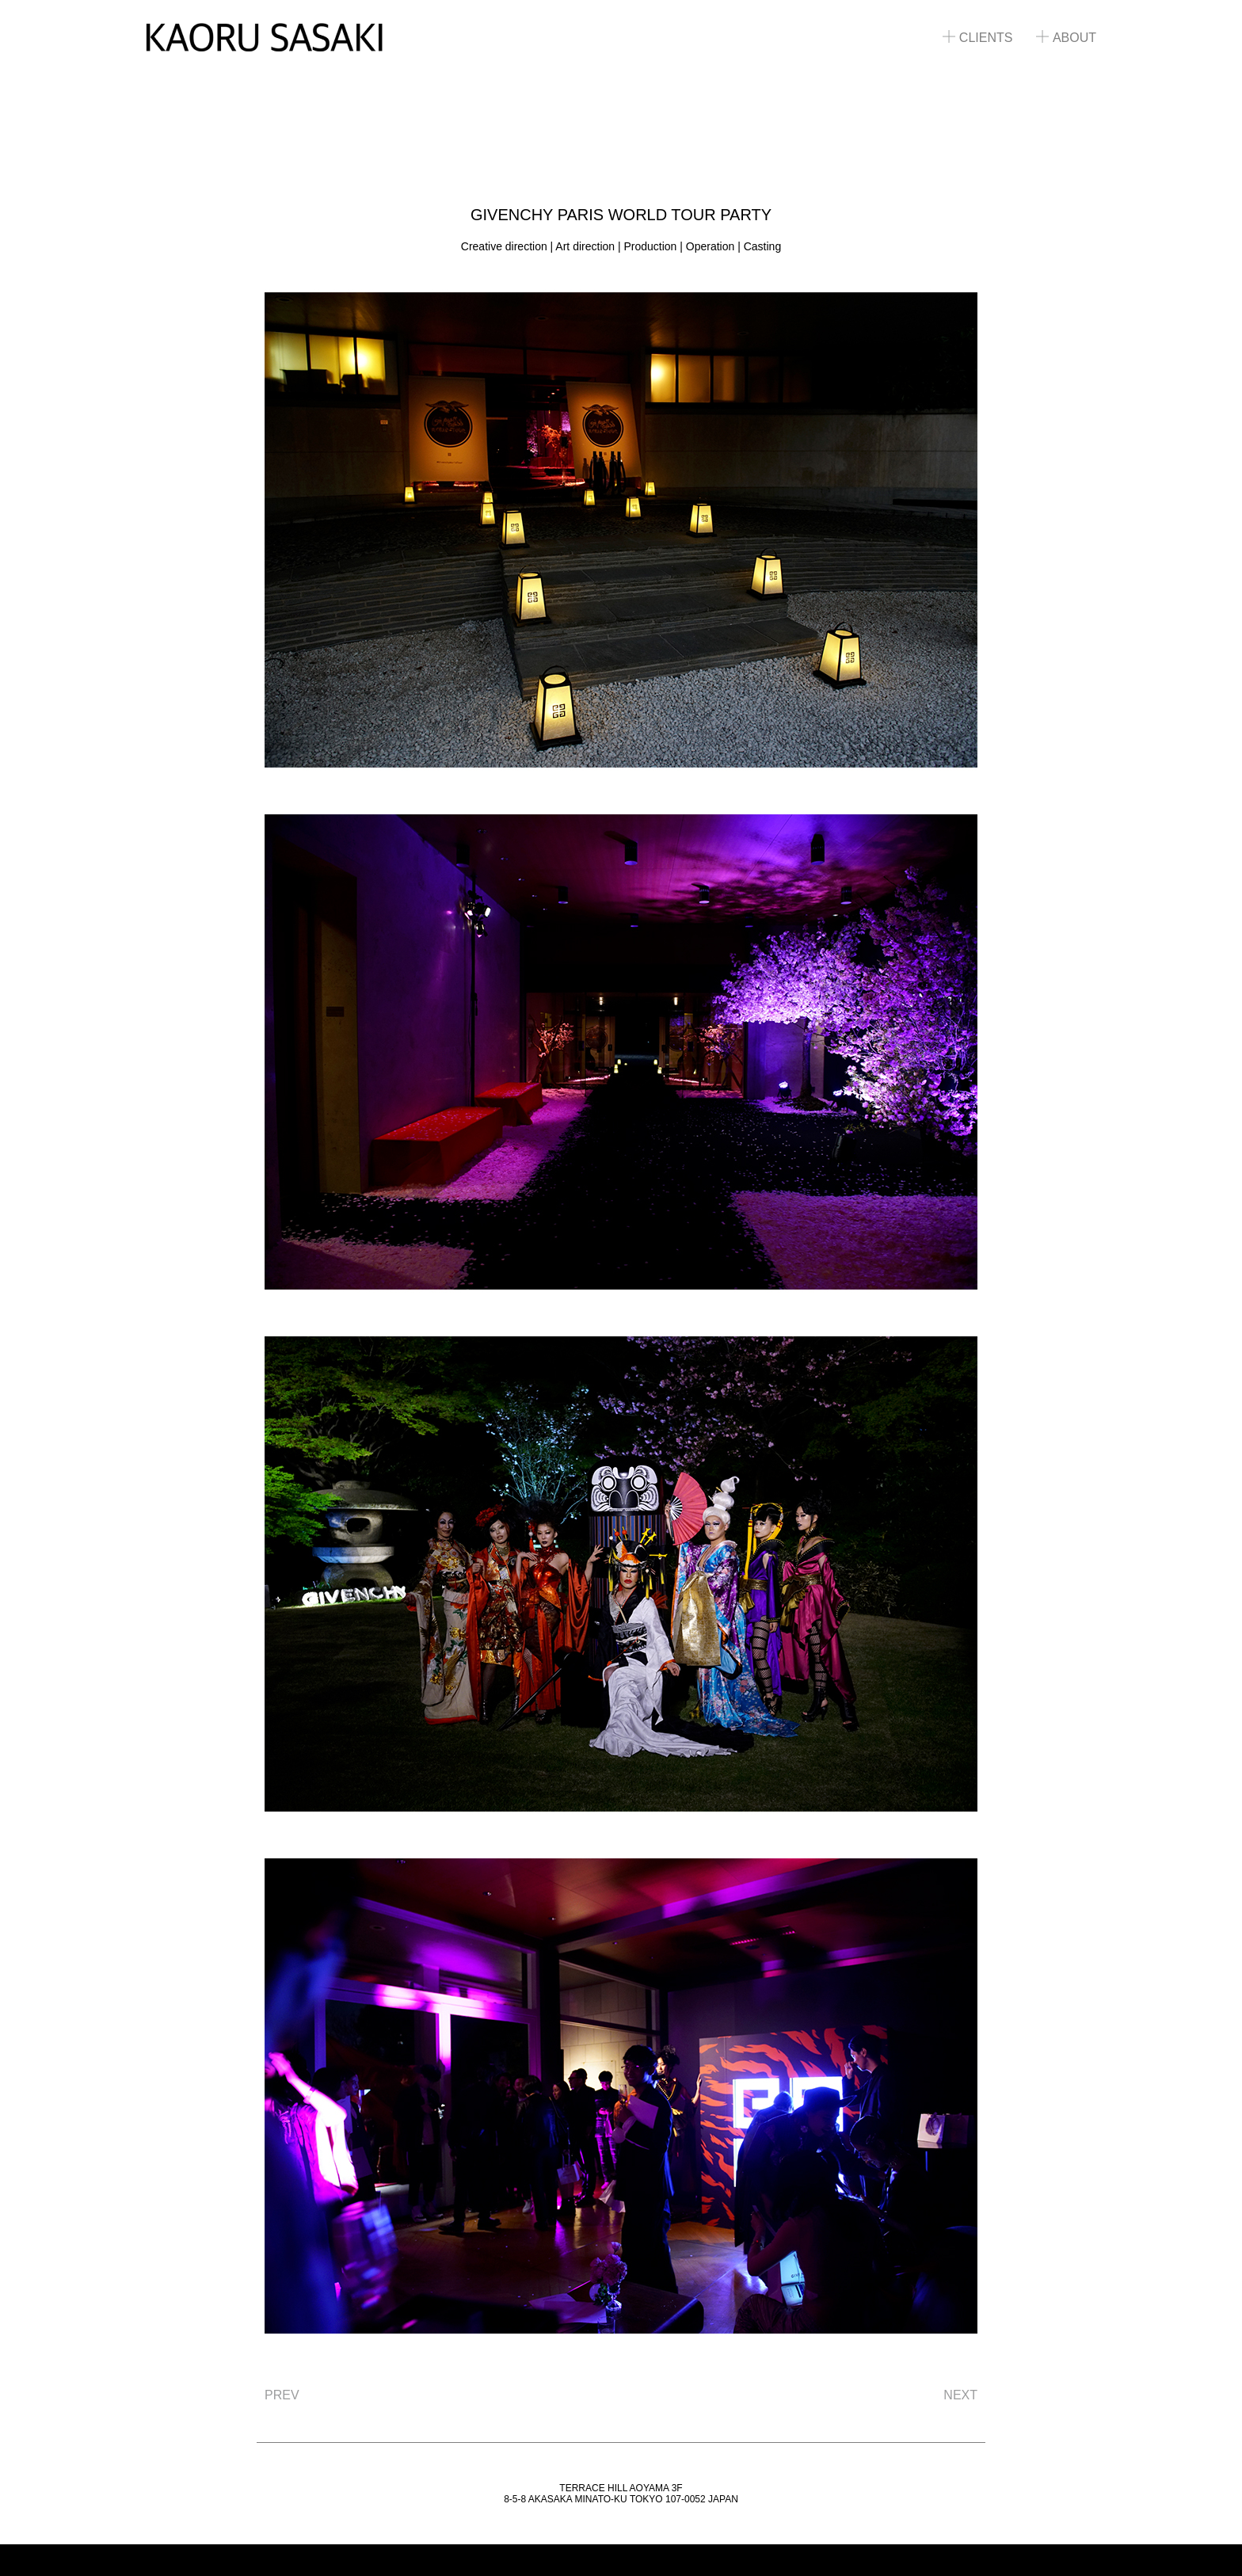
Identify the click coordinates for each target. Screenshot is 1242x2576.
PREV (282, 2395)
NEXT (960, 2395)
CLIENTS (978, 37)
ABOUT (1066, 37)
